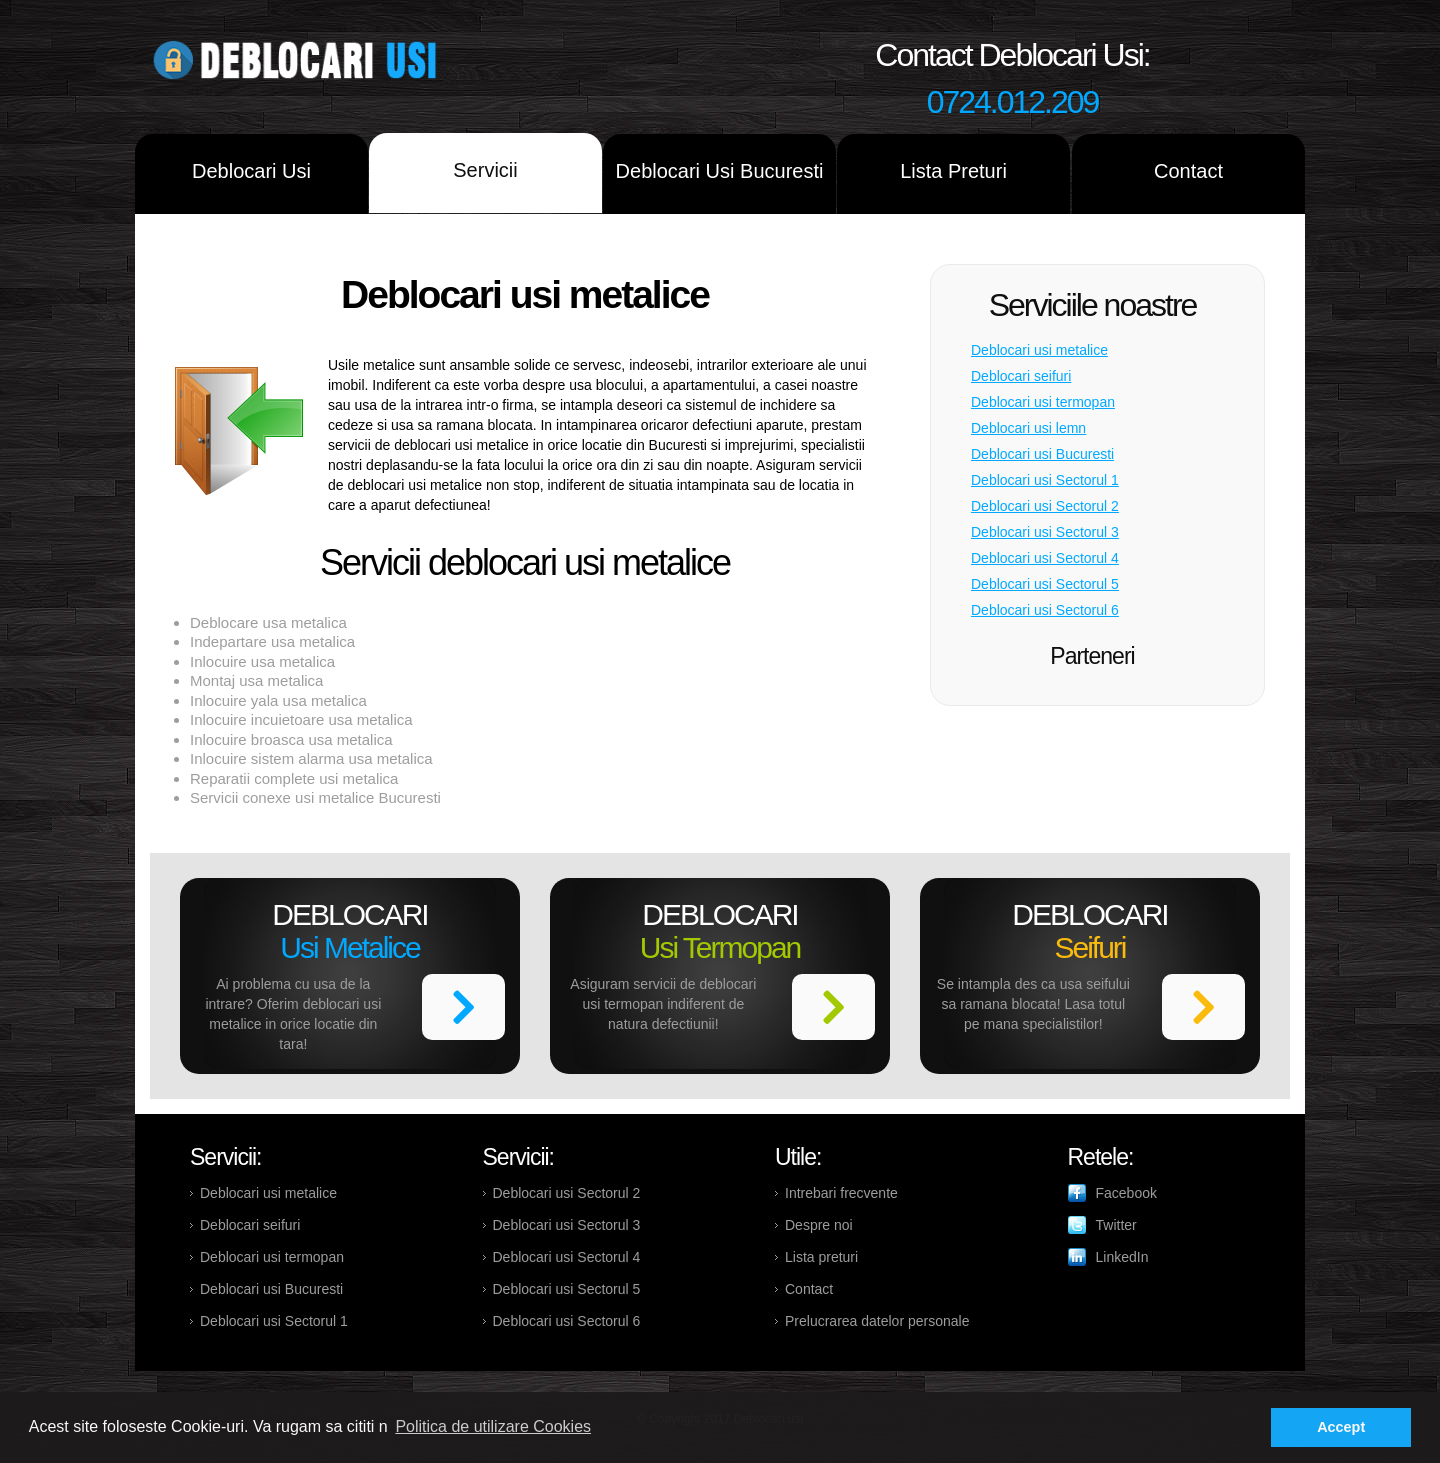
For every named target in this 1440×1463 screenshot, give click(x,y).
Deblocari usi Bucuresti (1042, 454)
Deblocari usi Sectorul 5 (1045, 584)
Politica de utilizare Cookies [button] (493, 1426)
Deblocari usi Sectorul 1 (1045, 480)
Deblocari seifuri (1021, 376)
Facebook (1126, 1193)
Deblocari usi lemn (1028, 428)
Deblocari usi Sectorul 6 (1045, 610)
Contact (1188, 171)
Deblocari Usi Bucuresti (720, 171)
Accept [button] (1341, 1427)
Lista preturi (821, 1257)
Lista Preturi (953, 171)
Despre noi (819, 1225)
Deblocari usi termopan (1043, 402)
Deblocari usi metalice (1039, 350)
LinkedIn (1122, 1257)
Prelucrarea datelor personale (877, 1321)
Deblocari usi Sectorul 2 (1045, 506)
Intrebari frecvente (841, 1193)
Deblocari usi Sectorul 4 (1045, 558)
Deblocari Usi (251, 171)
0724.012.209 (1013, 102)
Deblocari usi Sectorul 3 (1045, 532)
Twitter (1116, 1225)
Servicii (485, 170)
